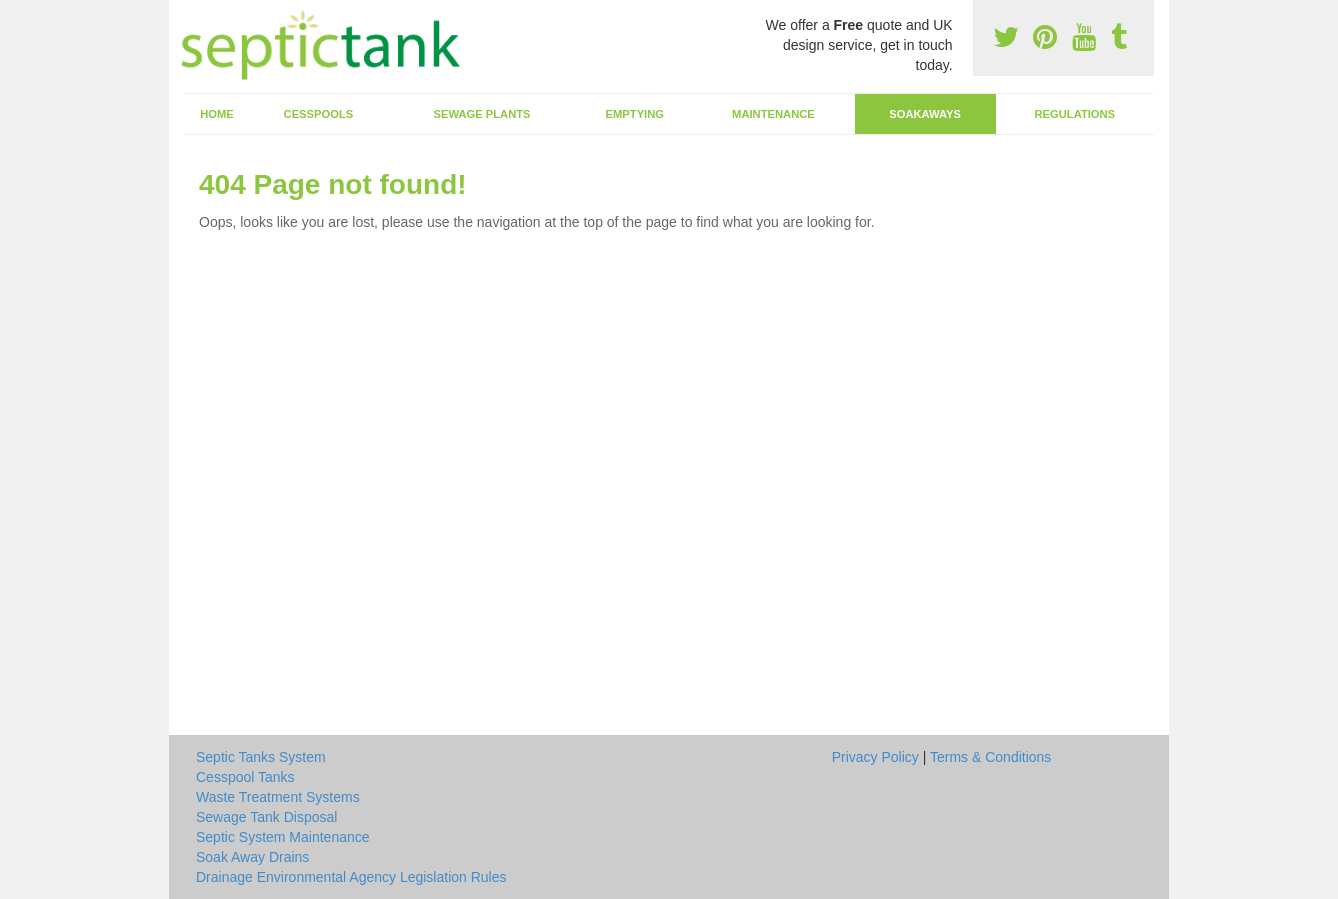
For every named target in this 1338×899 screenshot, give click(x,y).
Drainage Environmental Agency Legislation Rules (351, 877)
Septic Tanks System (261, 757)
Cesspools (319, 114)
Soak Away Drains (252, 857)
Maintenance (773, 114)
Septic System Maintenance (283, 837)
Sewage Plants (482, 114)
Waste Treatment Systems (278, 797)
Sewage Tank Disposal (266, 817)
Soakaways (925, 114)
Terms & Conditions (990, 757)
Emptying (635, 114)
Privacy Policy (875, 757)
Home (217, 114)
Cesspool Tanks (245, 777)
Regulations (1074, 114)
